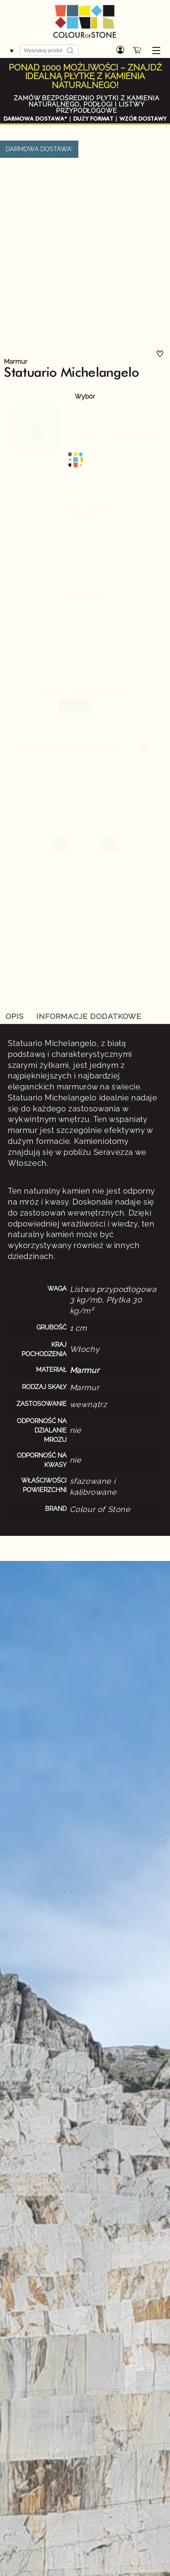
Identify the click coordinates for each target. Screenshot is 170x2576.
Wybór (85, 397)
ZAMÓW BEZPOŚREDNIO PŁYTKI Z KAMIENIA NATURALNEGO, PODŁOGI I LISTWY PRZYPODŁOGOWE (87, 104)
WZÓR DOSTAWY (142, 119)
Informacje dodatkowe (88, 1016)
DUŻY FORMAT (93, 119)
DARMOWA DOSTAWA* (35, 119)
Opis (14, 1016)
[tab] (89, 1016)
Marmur (15, 362)
